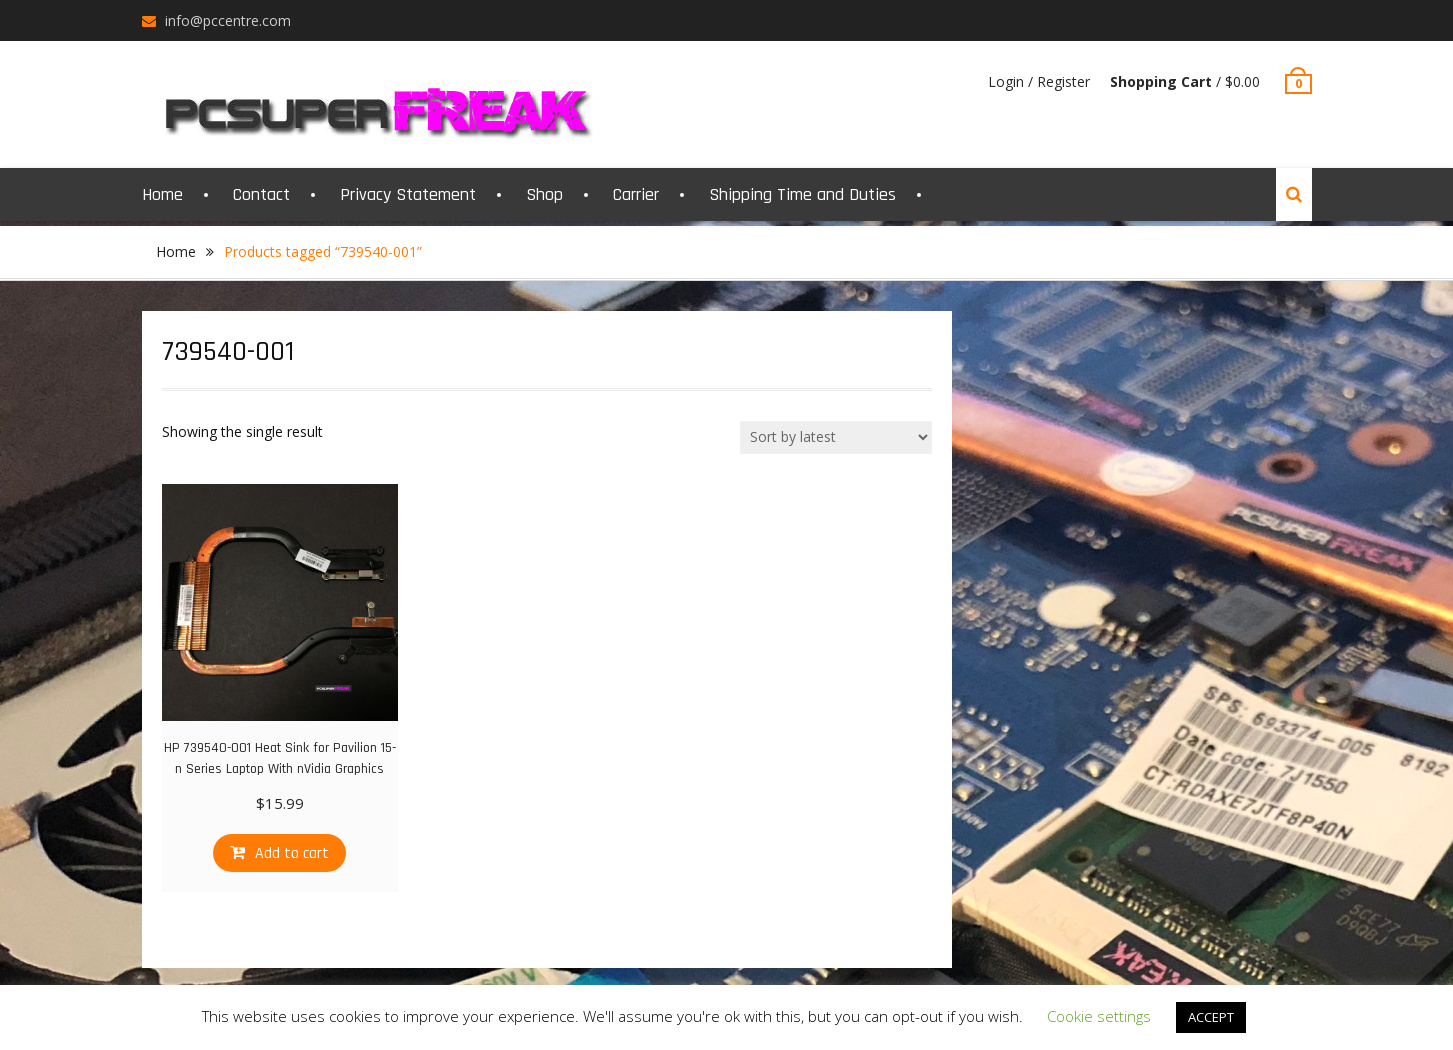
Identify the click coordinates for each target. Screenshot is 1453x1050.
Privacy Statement (408, 194)
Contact (261, 194)
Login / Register (1039, 81)
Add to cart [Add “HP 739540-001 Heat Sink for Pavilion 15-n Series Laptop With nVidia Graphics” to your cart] (292, 853)
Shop (544, 194)
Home (162, 194)
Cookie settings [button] (1099, 1016)
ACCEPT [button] (1211, 1017)
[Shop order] (836, 437)
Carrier (636, 194)
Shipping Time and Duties (802, 194)
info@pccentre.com (228, 20)
